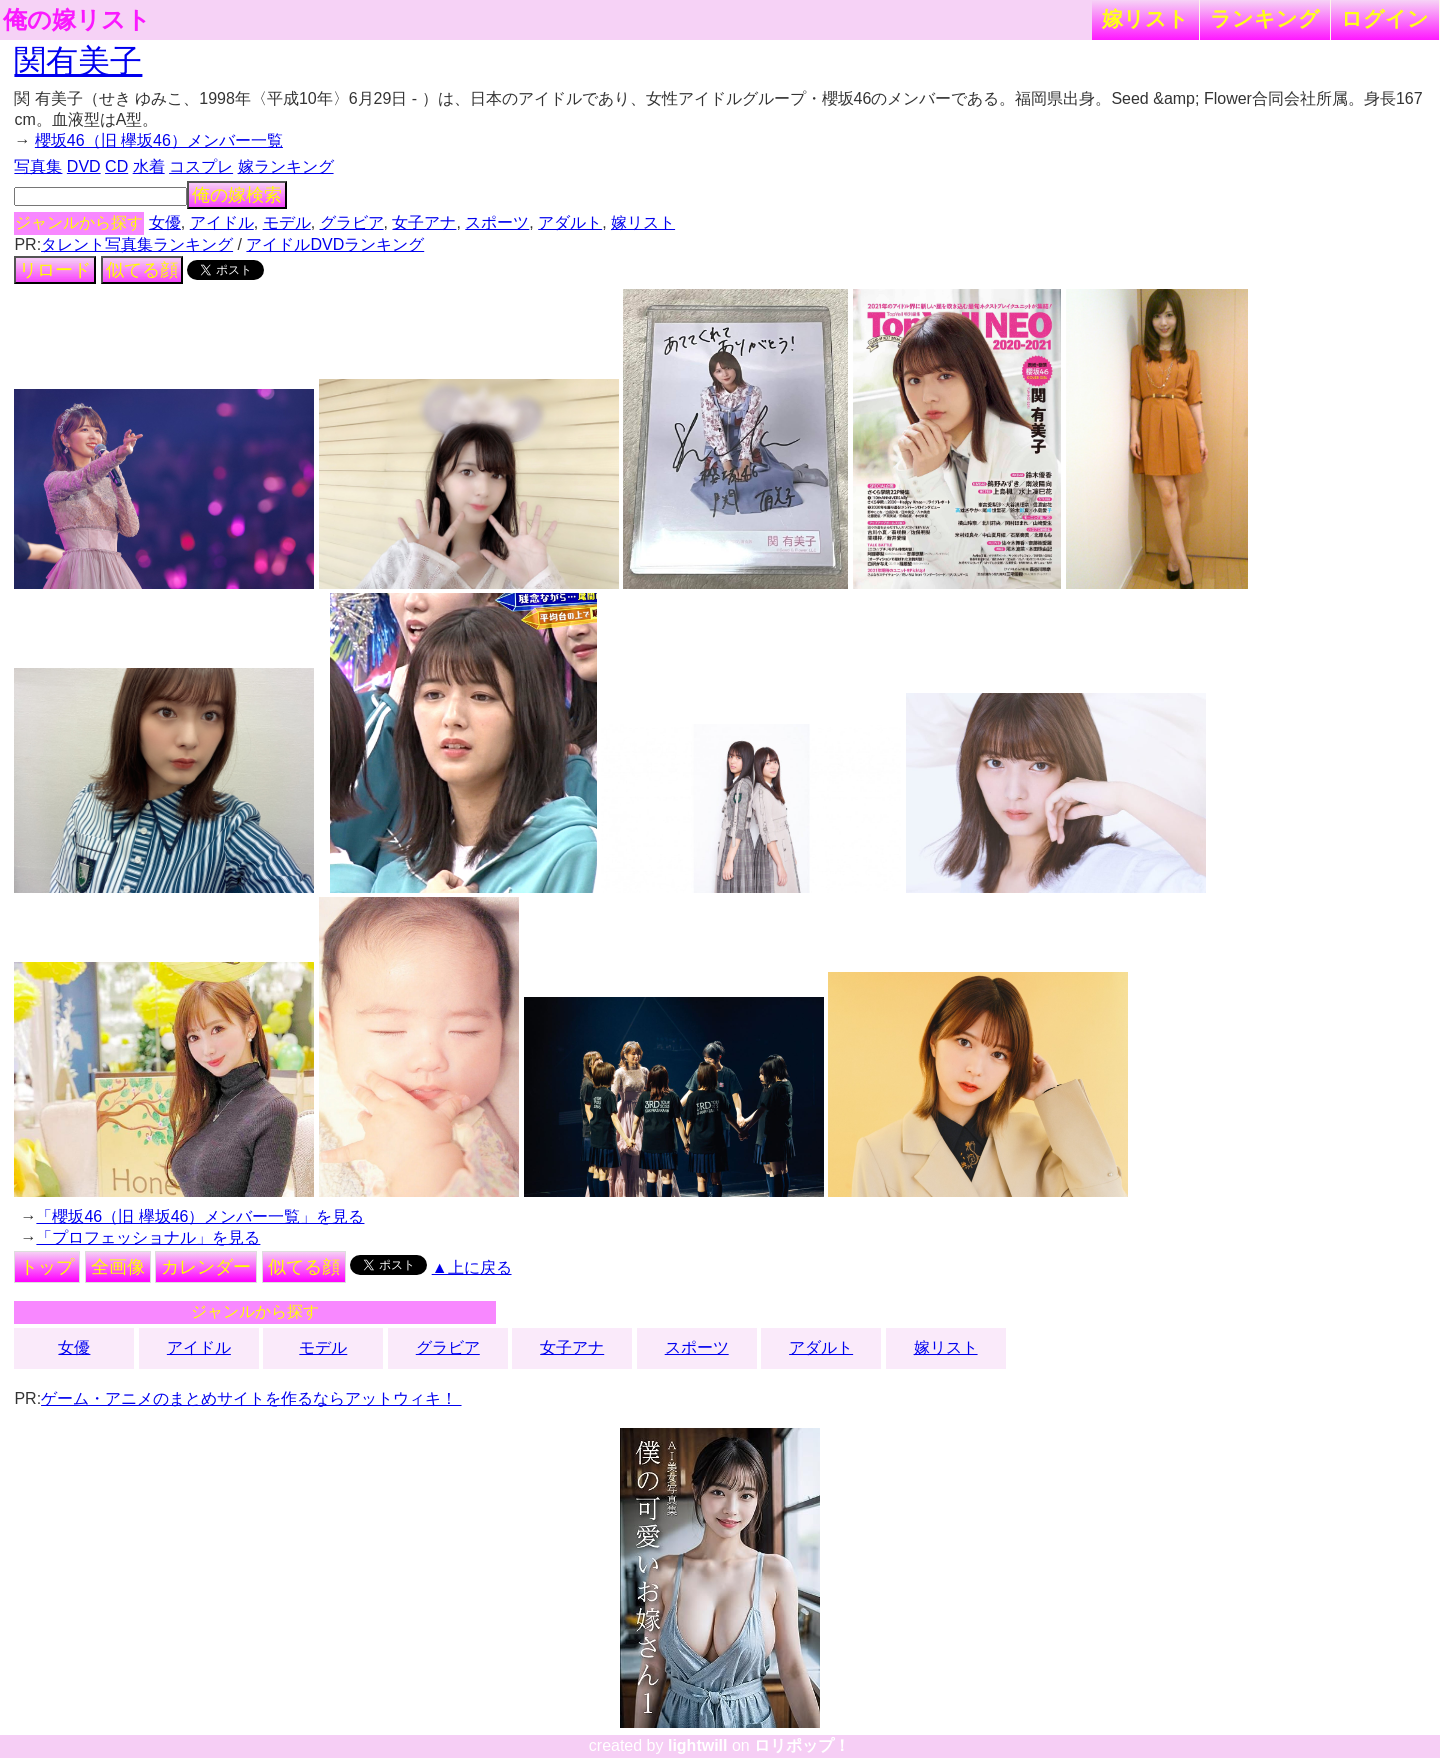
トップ (47, 1267)
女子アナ (424, 222)
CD (116, 166)
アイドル (222, 222)
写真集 (38, 166)
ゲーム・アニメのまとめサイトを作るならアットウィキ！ (251, 1398)
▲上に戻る (472, 1267)
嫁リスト (1145, 18)
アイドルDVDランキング (335, 244)
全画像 (118, 1267)
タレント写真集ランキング (137, 244)
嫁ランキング (286, 166)
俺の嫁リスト (77, 20)
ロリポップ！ (802, 1745)
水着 (149, 166)
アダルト (570, 222)
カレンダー (206, 1267)
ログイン (1385, 18)
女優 (165, 222)
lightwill (698, 1745)
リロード (55, 270)
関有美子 (78, 61)
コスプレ (201, 166)
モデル (287, 222)
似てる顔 (142, 270)
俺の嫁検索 (237, 195)
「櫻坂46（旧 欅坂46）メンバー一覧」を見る (200, 1216)
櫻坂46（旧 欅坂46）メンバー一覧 (159, 140)
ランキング (1265, 18)
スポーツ (497, 222)
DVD (84, 166)
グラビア (352, 222)
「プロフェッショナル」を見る (148, 1237)
